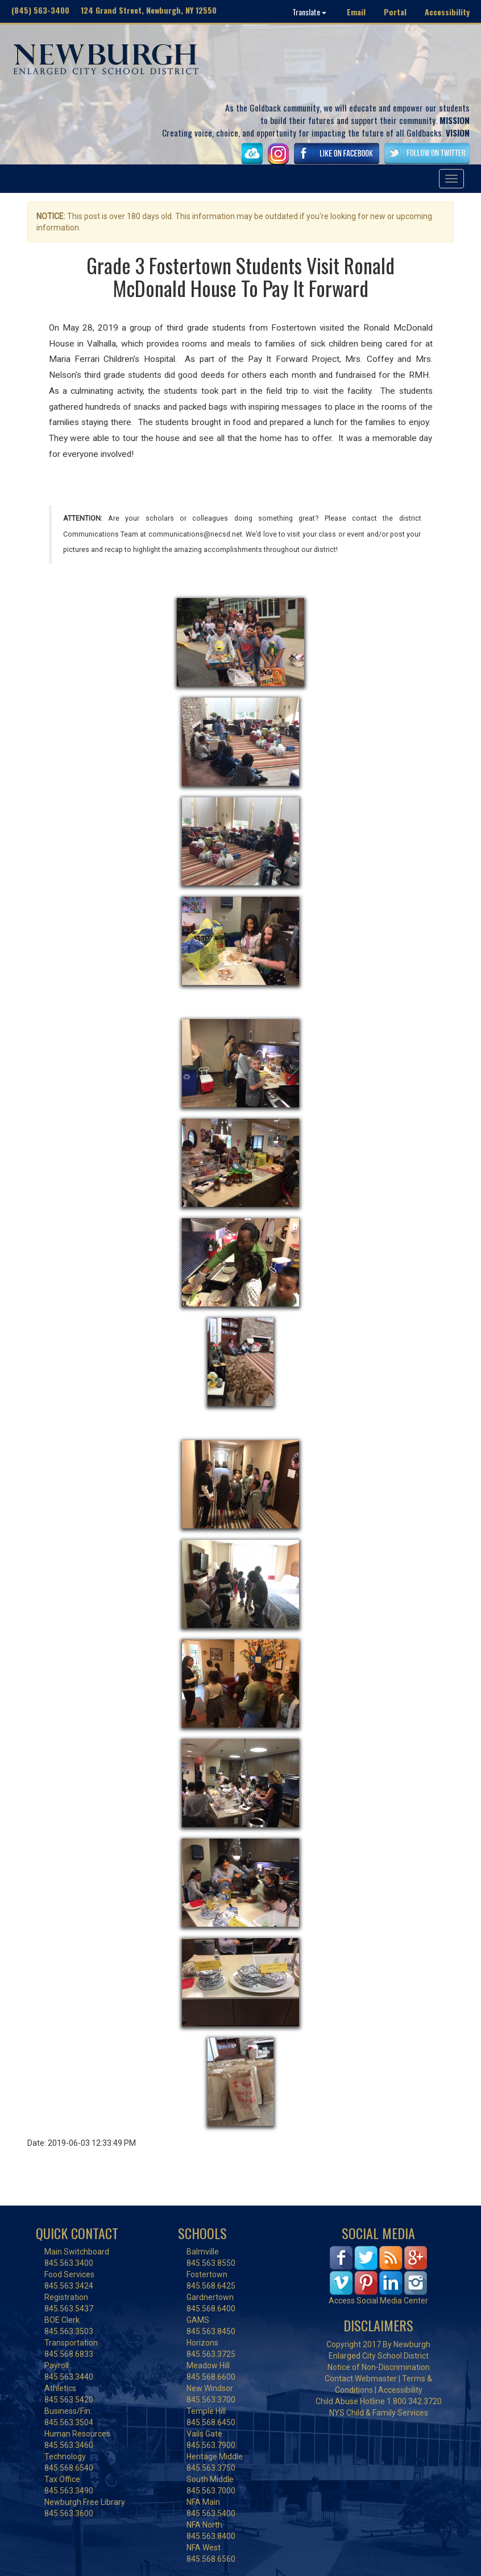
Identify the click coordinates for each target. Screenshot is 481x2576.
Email (356, 12)
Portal (395, 12)
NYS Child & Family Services (378, 2412)
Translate (309, 12)
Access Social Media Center (378, 2300)
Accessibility (447, 12)
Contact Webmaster (361, 2378)
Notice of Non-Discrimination (378, 2367)
